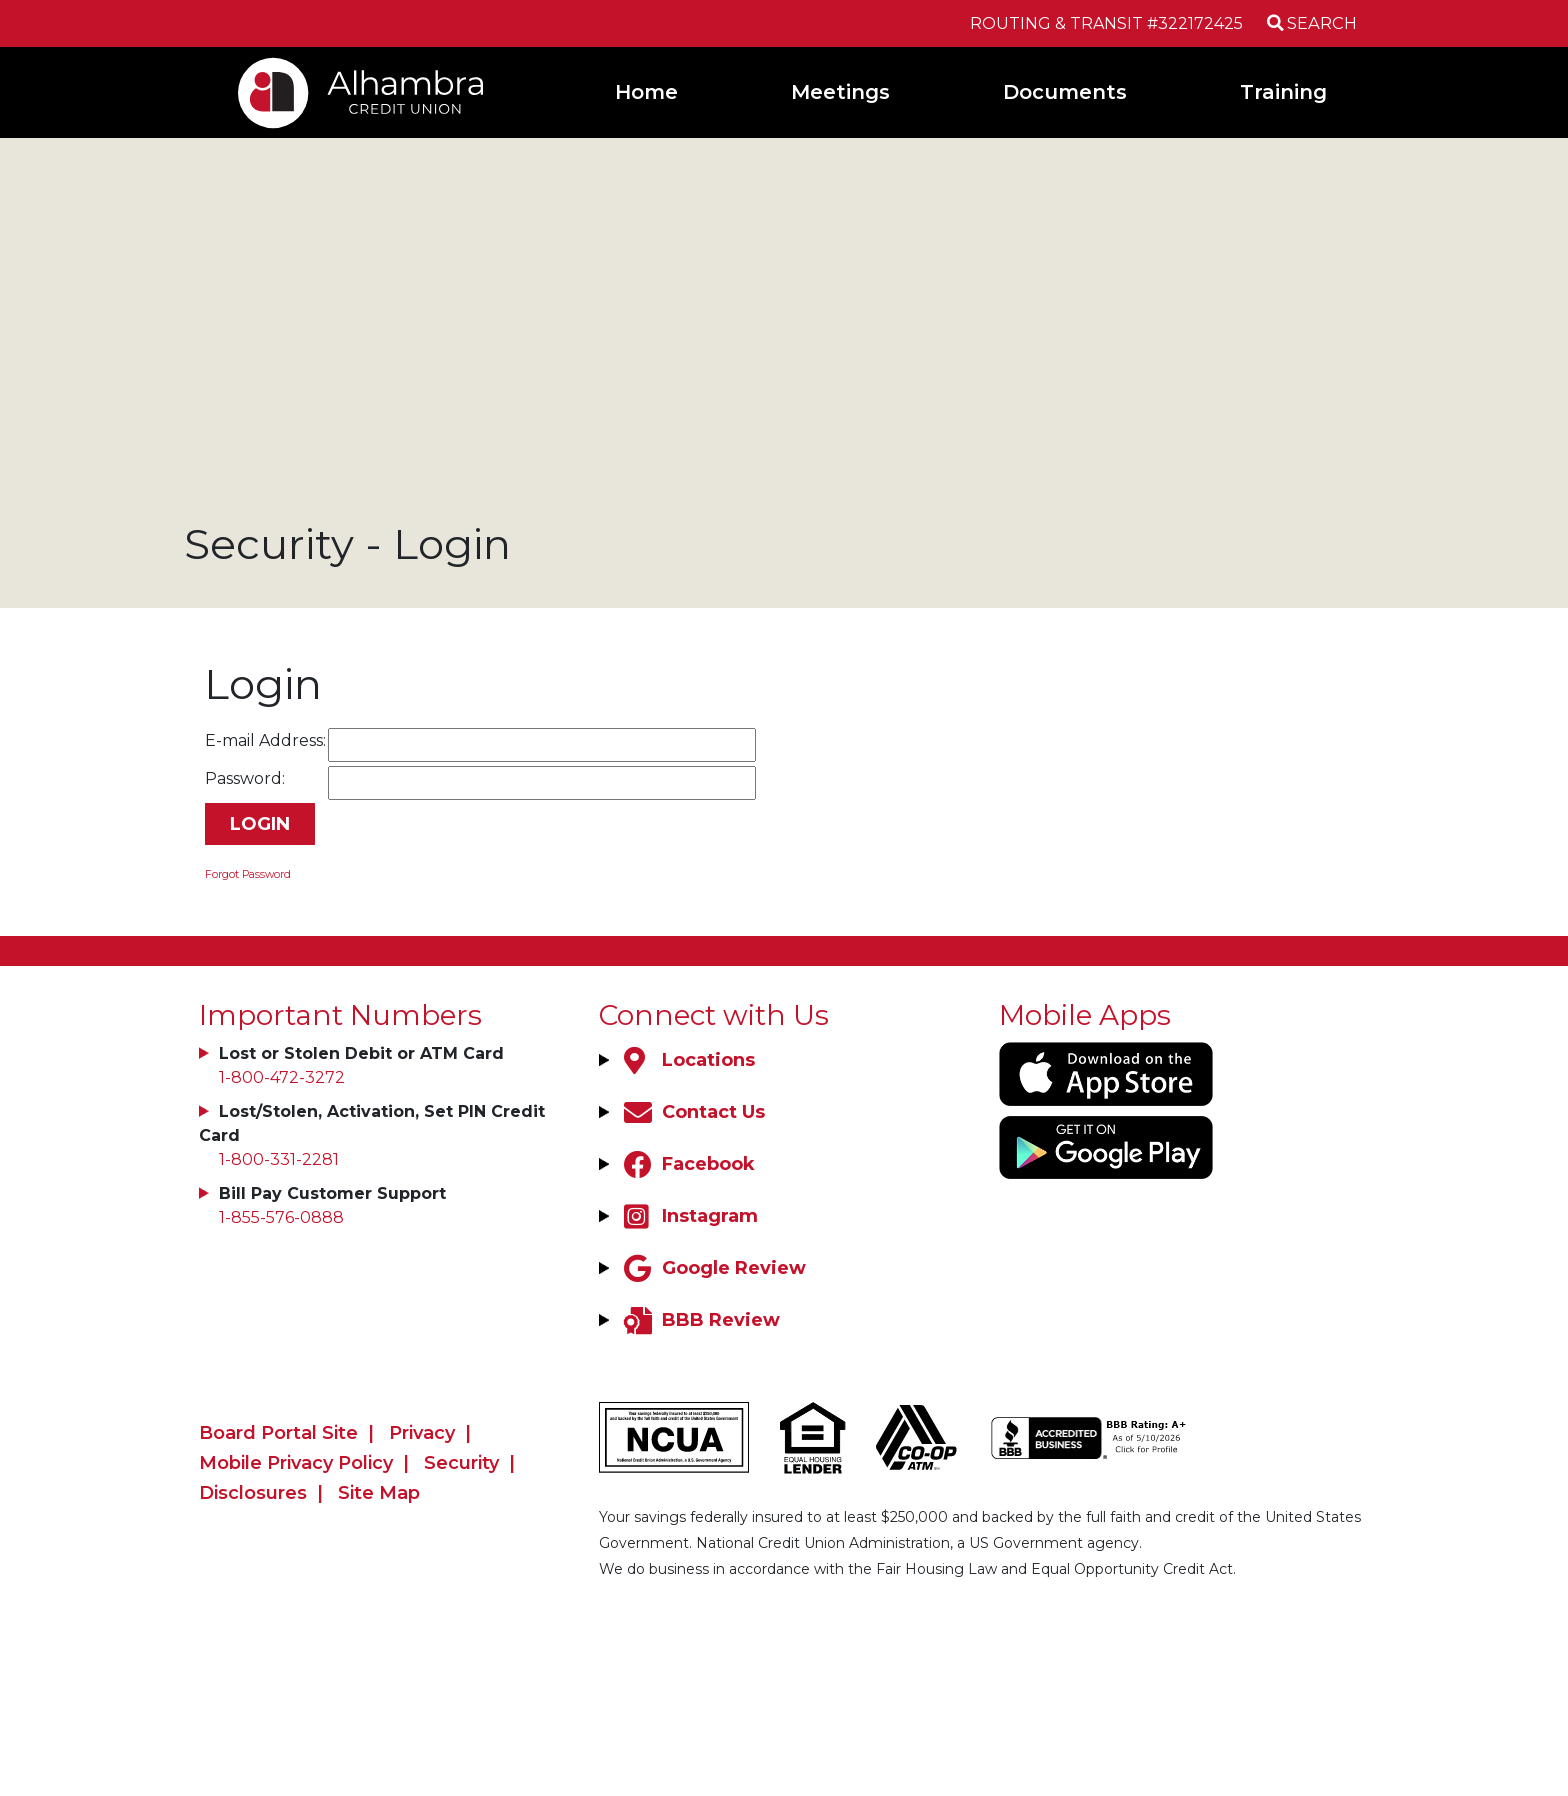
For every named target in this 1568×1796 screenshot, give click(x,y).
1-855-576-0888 (281, 1217)
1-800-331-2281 (279, 1159)
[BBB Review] (699, 1320)
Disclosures (253, 1493)
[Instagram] (688, 1216)
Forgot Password (248, 874)
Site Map (379, 1493)
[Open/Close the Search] (1310, 23)
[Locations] (687, 1060)
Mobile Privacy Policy (296, 1463)
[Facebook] (687, 1164)
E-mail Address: (265, 740)
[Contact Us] (692, 1112)
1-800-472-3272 (282, 1077)
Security (461, 1463)
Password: (245, 778)
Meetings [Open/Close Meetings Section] (840, 92)
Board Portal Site (278, 1433)
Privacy (422, 1433)
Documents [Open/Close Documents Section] (1065, 92)
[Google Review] (712, 1268)
